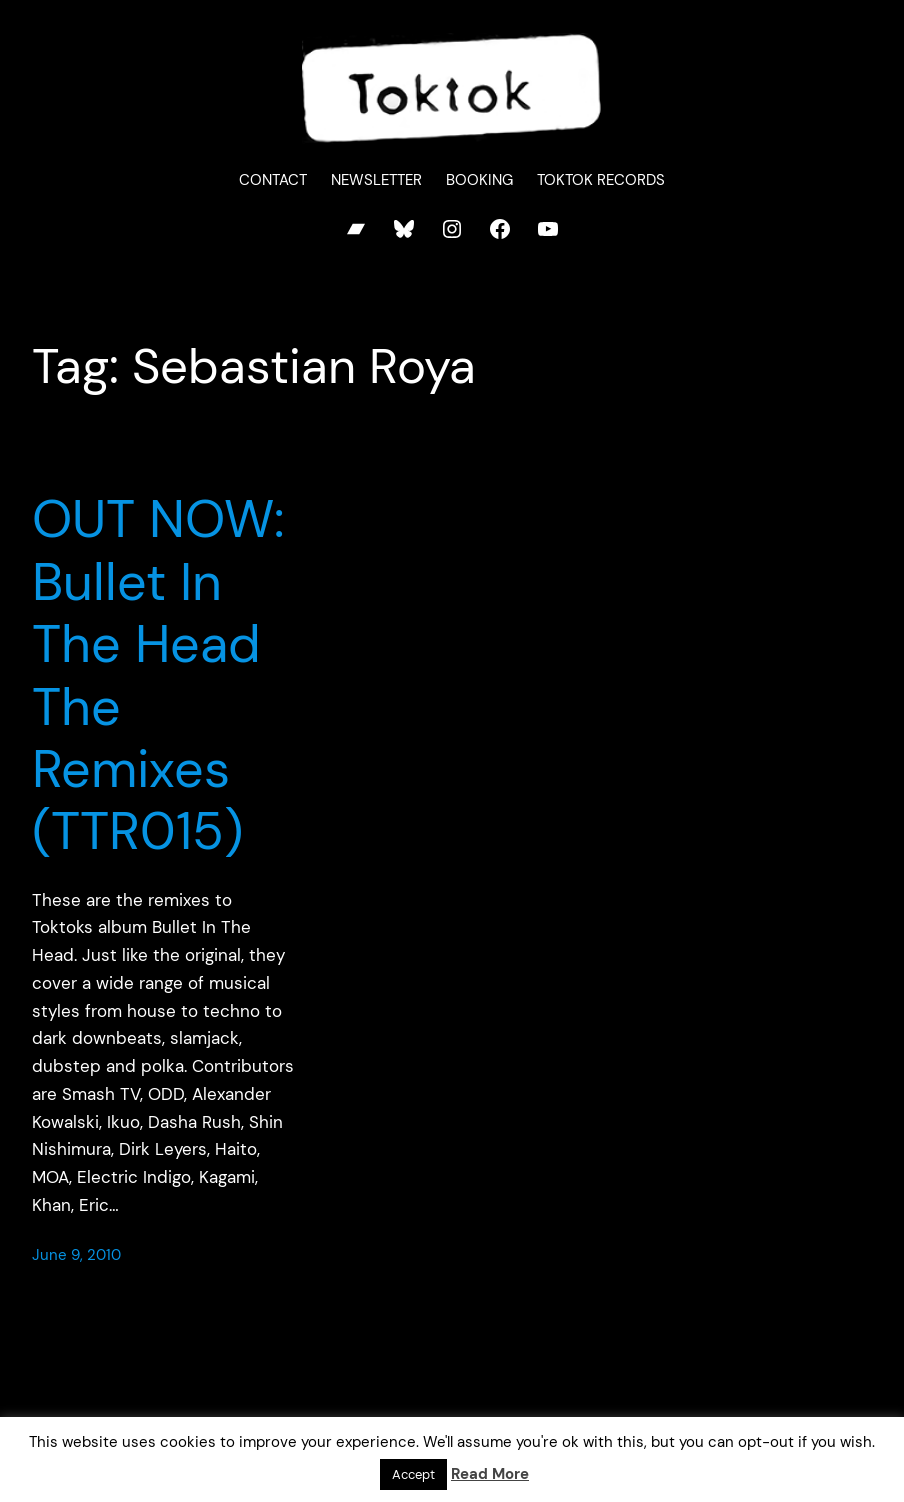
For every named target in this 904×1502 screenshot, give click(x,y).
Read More (490, 1474)
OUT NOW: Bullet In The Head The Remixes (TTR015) (158, 675)
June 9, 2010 (76, 1255)
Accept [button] (413, 1474)
